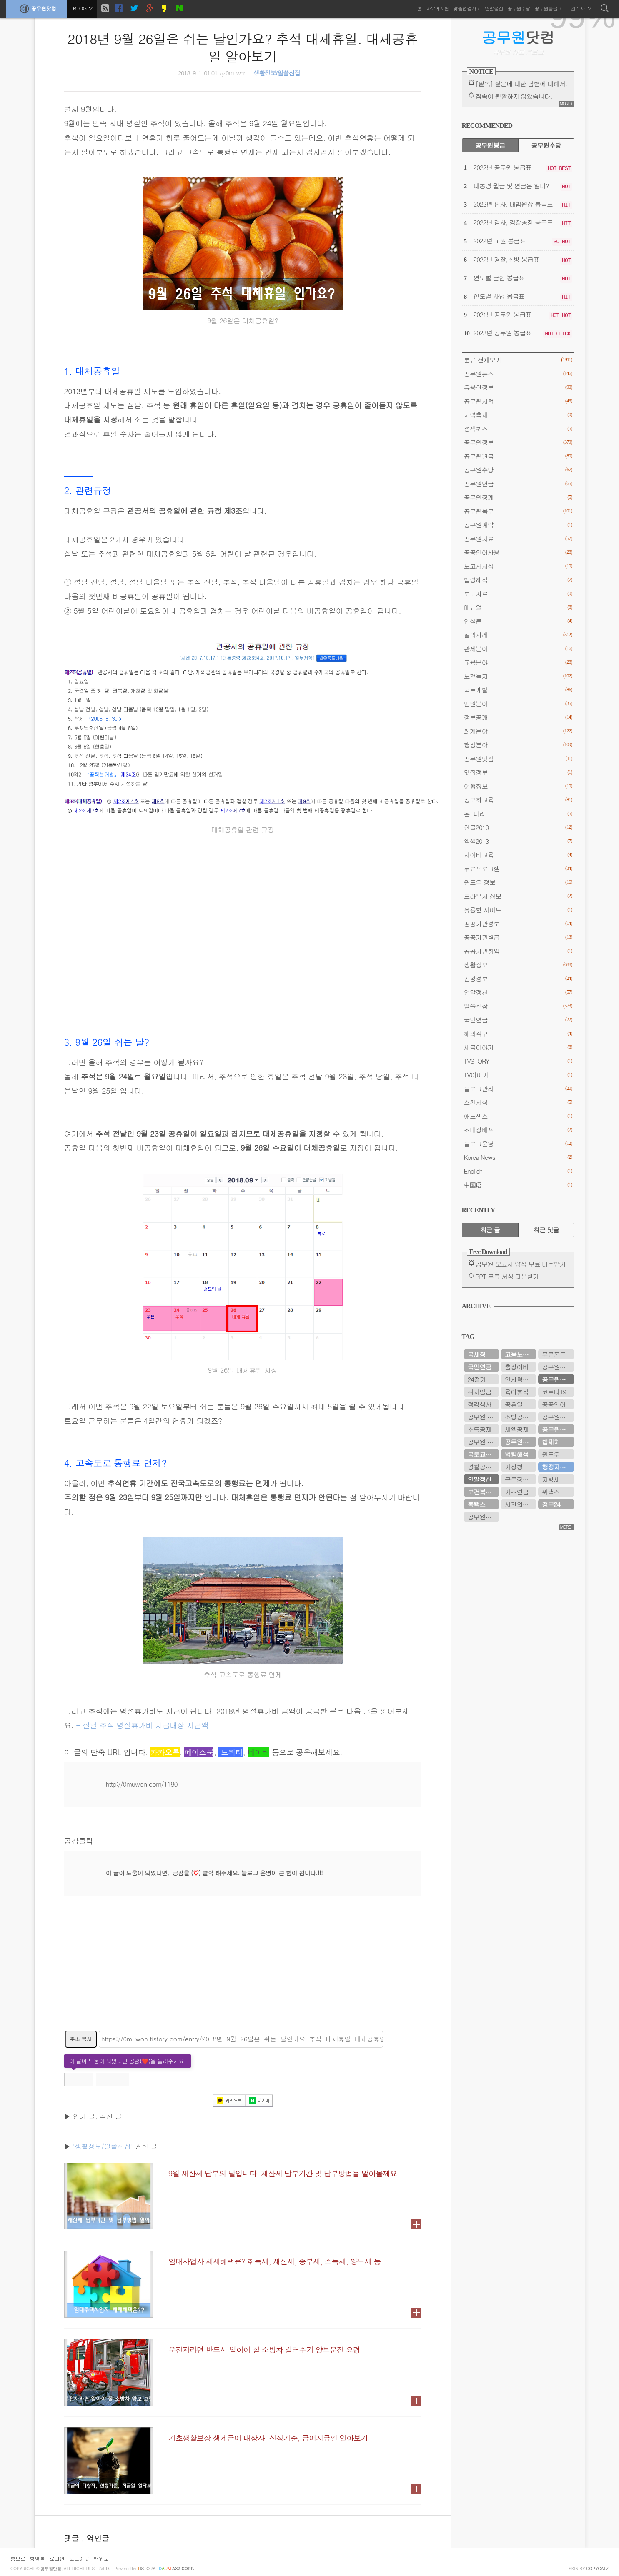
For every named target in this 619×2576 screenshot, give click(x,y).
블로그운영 (518, 1143)
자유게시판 (437, 8)
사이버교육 (518, 855)
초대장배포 (518, 1130)
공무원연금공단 (520, 1441)
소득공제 (479, 1429)
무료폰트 (554, 1354)
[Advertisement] (242, 1968)
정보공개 (518, 717)
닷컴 (517, 37)
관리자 (581, 8)
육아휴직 (517, 1391)
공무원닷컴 (36, 9)
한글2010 (518, 827)
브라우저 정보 (518, 896)
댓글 (73, 2538)
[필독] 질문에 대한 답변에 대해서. (521, 83)
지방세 (551, 1479)
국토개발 (518, 690)
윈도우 (551, 1454)
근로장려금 (519, 1479)
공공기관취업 (518, 951)
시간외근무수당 (520, 1504)
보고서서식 (518, 566)
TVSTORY (518, 1061)
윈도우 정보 (518, 882)
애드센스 (518, 1116)
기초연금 (517, 1491)
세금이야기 (518, 1047)
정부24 (551, 1504)
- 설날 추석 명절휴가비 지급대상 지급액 (142, 1725)
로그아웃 (79, 2558)
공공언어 (554, 1404)
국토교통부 (482, 1454)
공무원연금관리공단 (558, 1366)
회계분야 (518, 731)
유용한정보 (518, 387)
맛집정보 (518, 772)
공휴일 (514, 1404)
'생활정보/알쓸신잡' (103, 2146)
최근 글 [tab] (490, 1229)
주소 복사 (81, 2038)
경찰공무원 (482, 1466)
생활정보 (518, 965)
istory (146, 2568)
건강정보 (518, 978)
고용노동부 (519, 1354)
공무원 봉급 (483, 1441)
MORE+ (566, 104)
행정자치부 (556, 1466)
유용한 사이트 (518, 910)
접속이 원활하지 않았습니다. (514, 96)
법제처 (551, 1441)
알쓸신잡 (518, 1006)
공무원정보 (518, 442)
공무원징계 (518, 497)
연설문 (518, 621)
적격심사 (479, 1404)
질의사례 (518, 635)
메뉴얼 (518, 607)
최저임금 (479, 1391)
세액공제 (517, 1429)
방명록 (37, 2558)
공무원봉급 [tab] (490, 145)
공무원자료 (518, 538)
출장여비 (517, 1366)
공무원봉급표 (548, 8)
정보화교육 (518, 800)
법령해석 (518, 580)
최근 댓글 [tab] (546, 1229)
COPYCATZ (597, 2568)
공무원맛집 (518, 758)
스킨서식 (518, 1102)
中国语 (518, 1185)
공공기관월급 (518, 937)
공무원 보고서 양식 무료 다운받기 (521, 1263)
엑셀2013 (518, 841)
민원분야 (518, 703)
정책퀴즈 (518, 428)
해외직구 (518, 1033)
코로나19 (554, 1391)
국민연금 (518, 1020)
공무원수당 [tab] (546, 145)
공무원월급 (518, 456)
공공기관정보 (518, 923)
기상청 (514, 1466)
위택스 (551, 1491)
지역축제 (518, 415)
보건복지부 (482, 1491)
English (518, 1171)
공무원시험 (518, 401)
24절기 (477, 1379)
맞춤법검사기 (467, 8)
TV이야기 (518, 1075)
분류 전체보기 (518, 360)
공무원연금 (518, 483)
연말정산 (494, 8)
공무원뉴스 (518, 373)
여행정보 (518, 786)
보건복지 (518, 676)
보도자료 (518, 593)
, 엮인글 (96, 2538)
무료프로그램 (518, 868)
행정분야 (518, 745)
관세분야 (518, 648)
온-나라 (518, 813)
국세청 (477, 1354)
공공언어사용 (518, 552)
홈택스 (477, 1504)
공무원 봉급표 (483, 1416)
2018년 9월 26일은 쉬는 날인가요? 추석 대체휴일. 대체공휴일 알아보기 (243, 47)
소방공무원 (519, 1416)
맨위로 (101, 2558)
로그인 (57, 2558)
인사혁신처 (519, 1379)
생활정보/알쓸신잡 (276, 73)
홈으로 (17, 2558)
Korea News (518, 1157)
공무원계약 (518, 525)
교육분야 (518, 662)
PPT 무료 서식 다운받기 (507, 1276)
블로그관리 (518, 1088)
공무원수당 (518, 8)
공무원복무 (518, 511)
